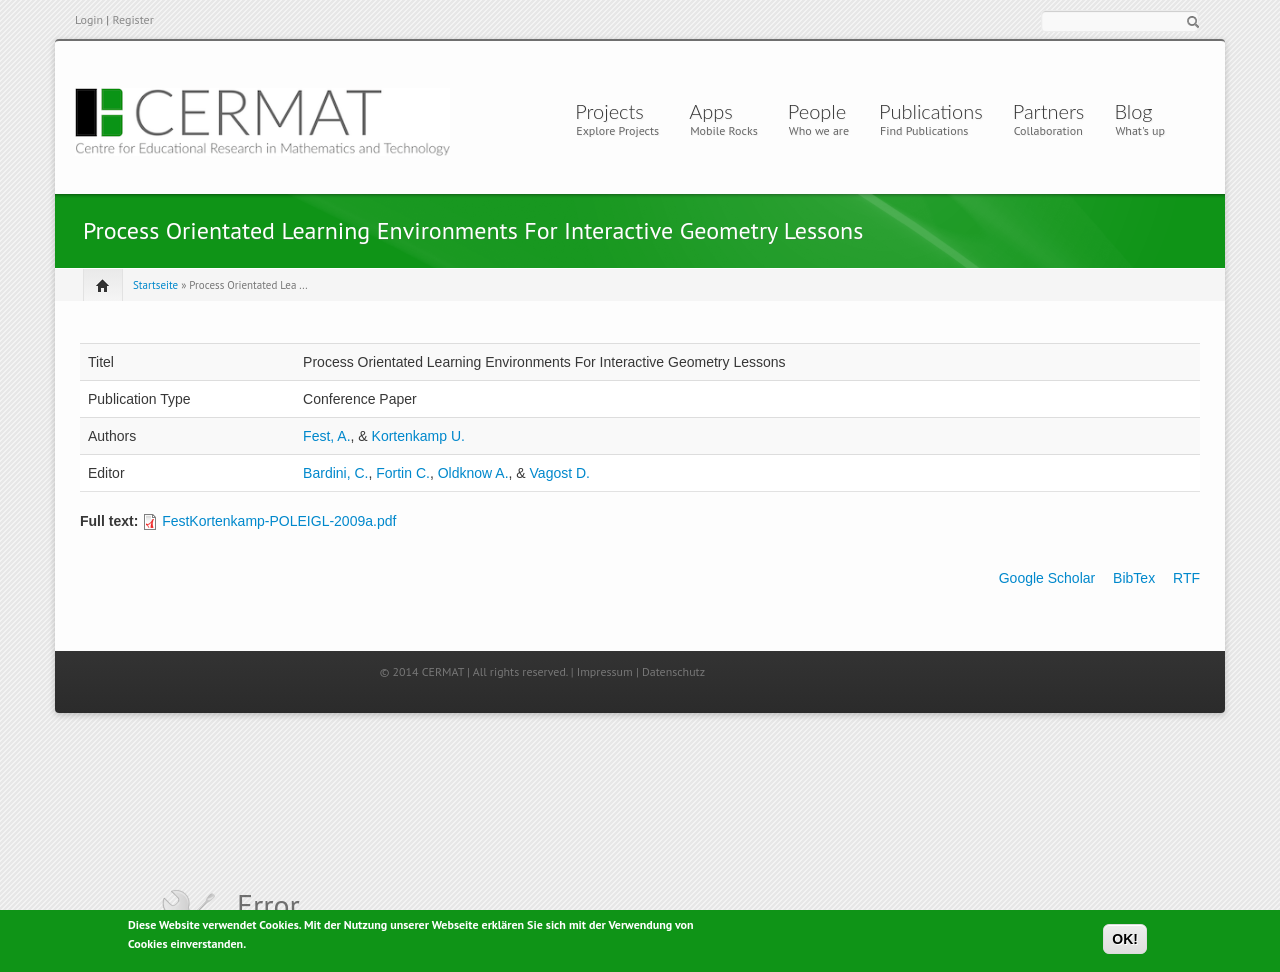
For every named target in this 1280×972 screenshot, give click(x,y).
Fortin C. (403, 473)
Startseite (155, 285)
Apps (716, 111)
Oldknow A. (473, 473)
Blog (1133, 111)
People (817, 111)
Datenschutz (673, 671)
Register (132, 19)
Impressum (605, 671)
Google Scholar (1047, 578)
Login (89, 19)
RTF (1186, 578)
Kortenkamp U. (418, 436)
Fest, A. (326, 436)
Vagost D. (560, 473)
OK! (1125, 942)
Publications (931, 111)
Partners (1049, 111)
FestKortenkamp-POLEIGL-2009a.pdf (279, 521)
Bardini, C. (335, 473)
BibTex (1134, 578)
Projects (609, 111)
